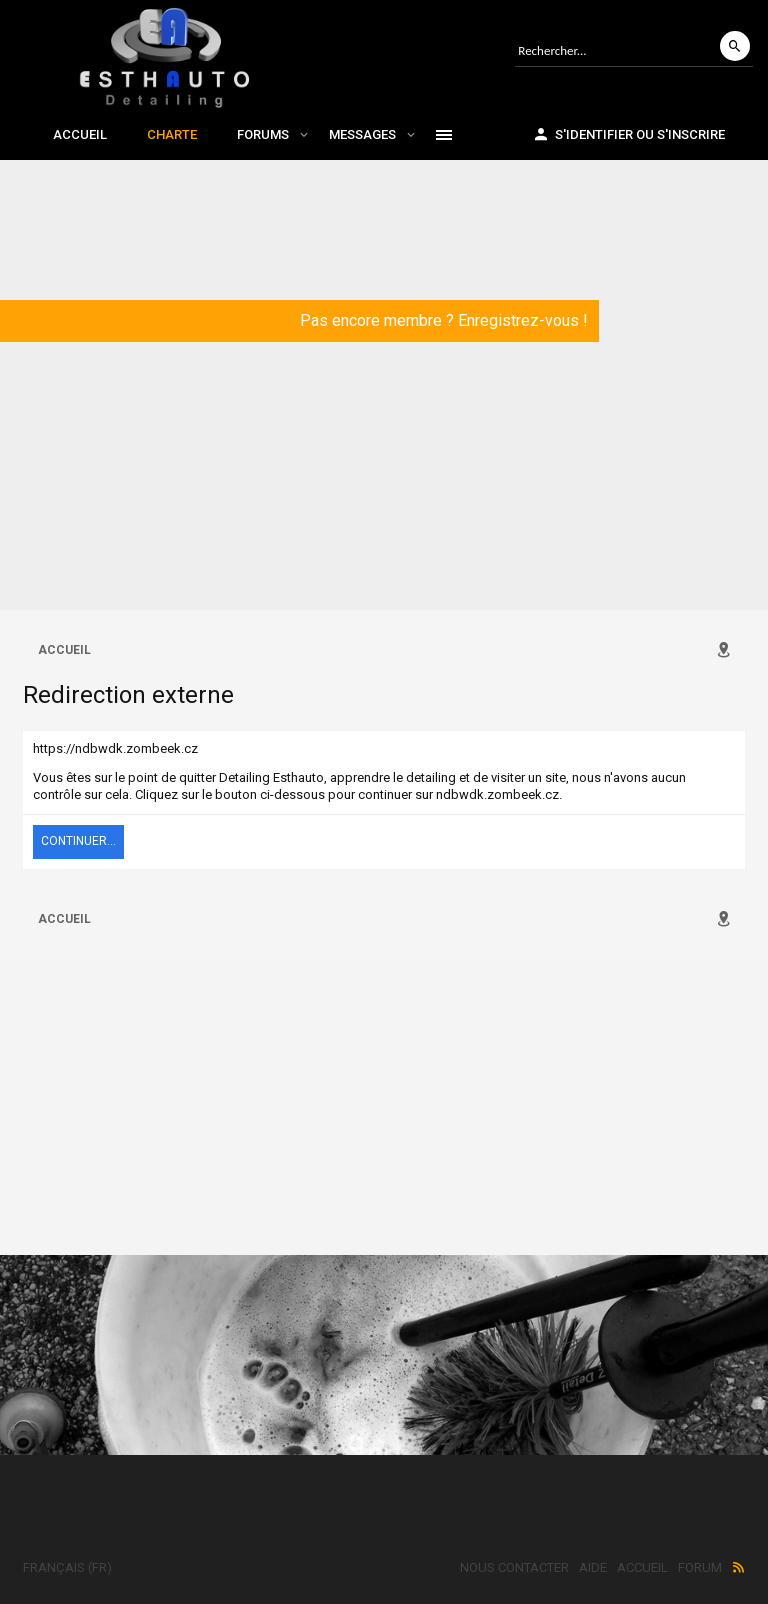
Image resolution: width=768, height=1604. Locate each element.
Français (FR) (67, 1567)
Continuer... (78, 841)
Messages (362, 134)
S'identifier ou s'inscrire (628, 134)
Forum (700, 1567)
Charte (172, 134)
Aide (593, 1567)
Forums (263, 134)
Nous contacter (514, 1567)
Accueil (80, 134)
